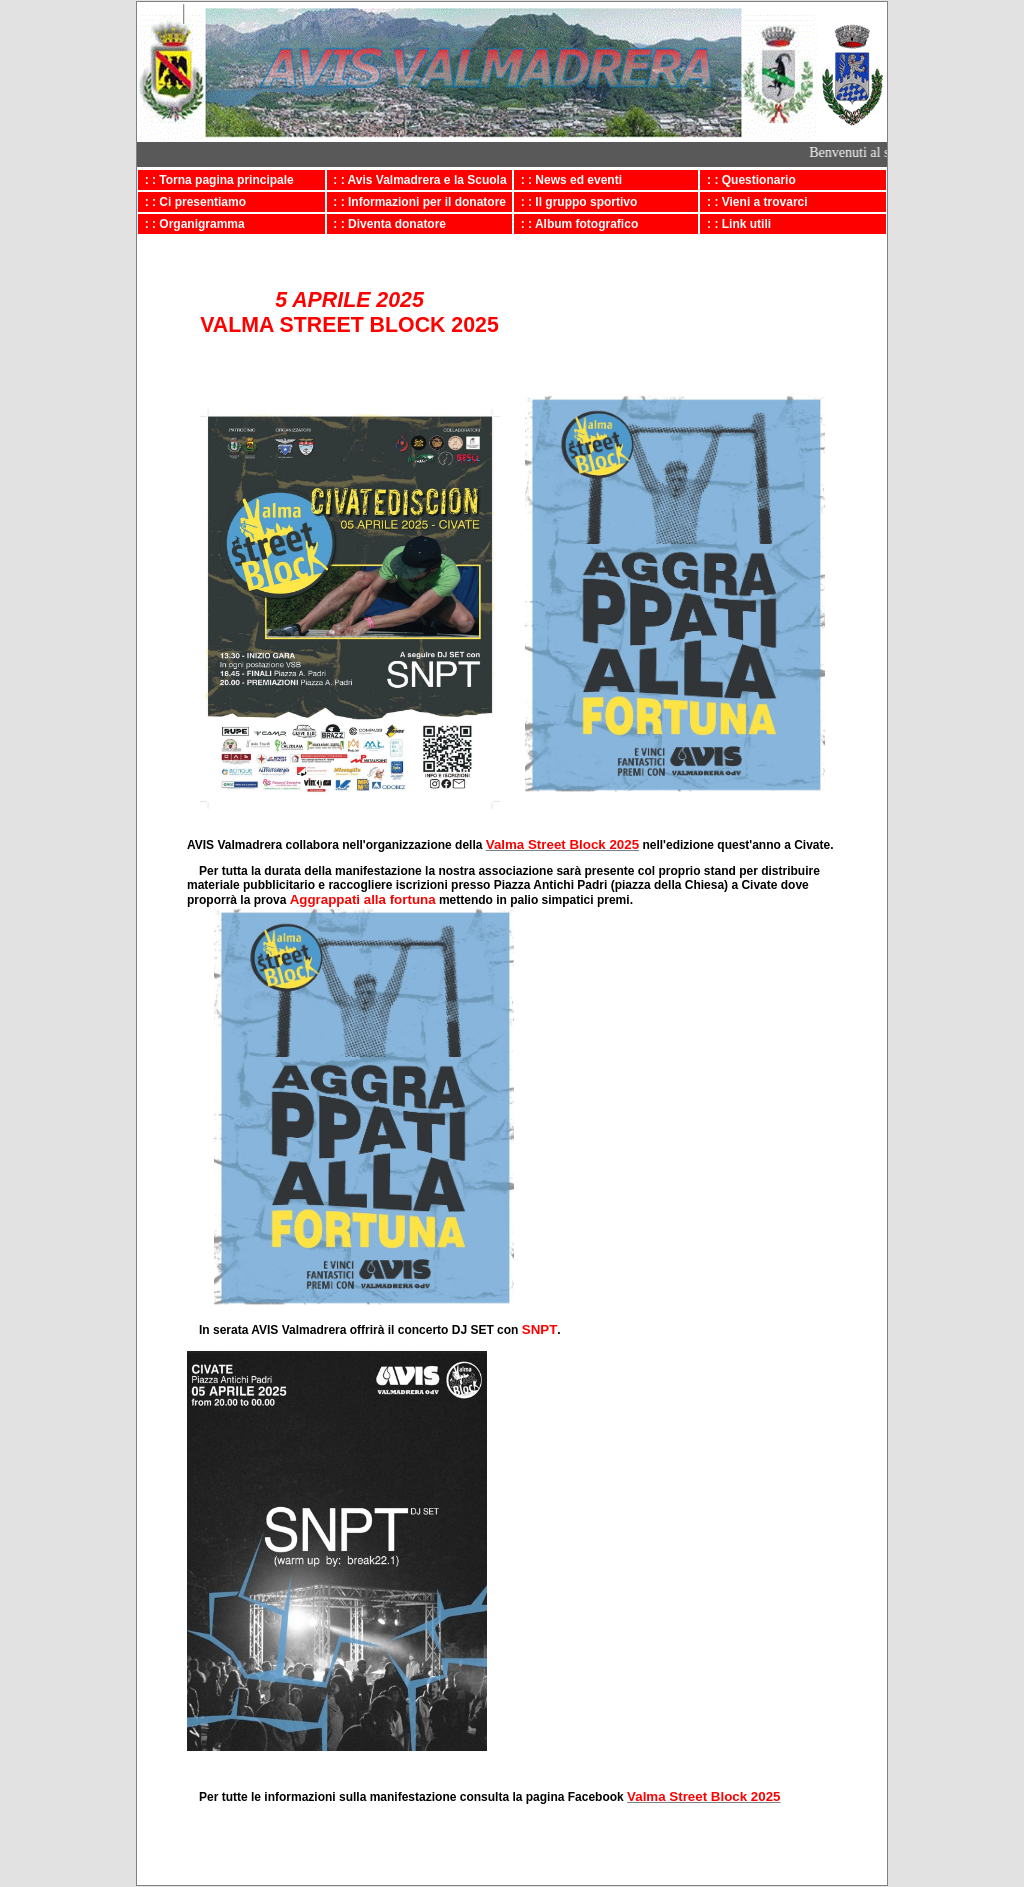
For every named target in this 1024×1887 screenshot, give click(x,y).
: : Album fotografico (576, 224)
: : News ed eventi (568, 180)
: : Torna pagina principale (216, 180)
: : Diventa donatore (386, 224)
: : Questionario (747, 180)
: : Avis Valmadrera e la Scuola (417, 180)
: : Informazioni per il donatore (416, 202)
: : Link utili (735, 224)
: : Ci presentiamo (192, 202)
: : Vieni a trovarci (753, 202)
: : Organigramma (191, 224)
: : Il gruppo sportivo (575, 202)
